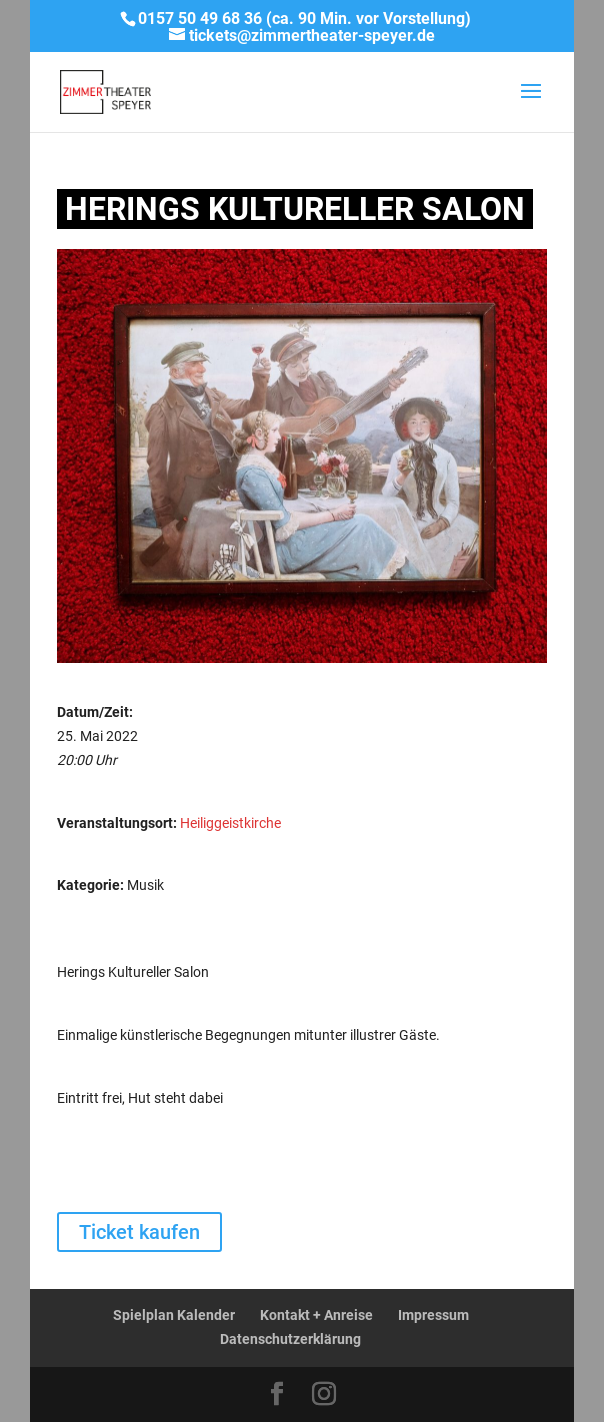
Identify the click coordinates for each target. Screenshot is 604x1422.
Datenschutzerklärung (290, 1339)
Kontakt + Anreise (316, 1315)
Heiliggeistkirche (230, 823)
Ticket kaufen (139, 1232)
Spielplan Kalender (174, 1315)
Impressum (433, 1315)
